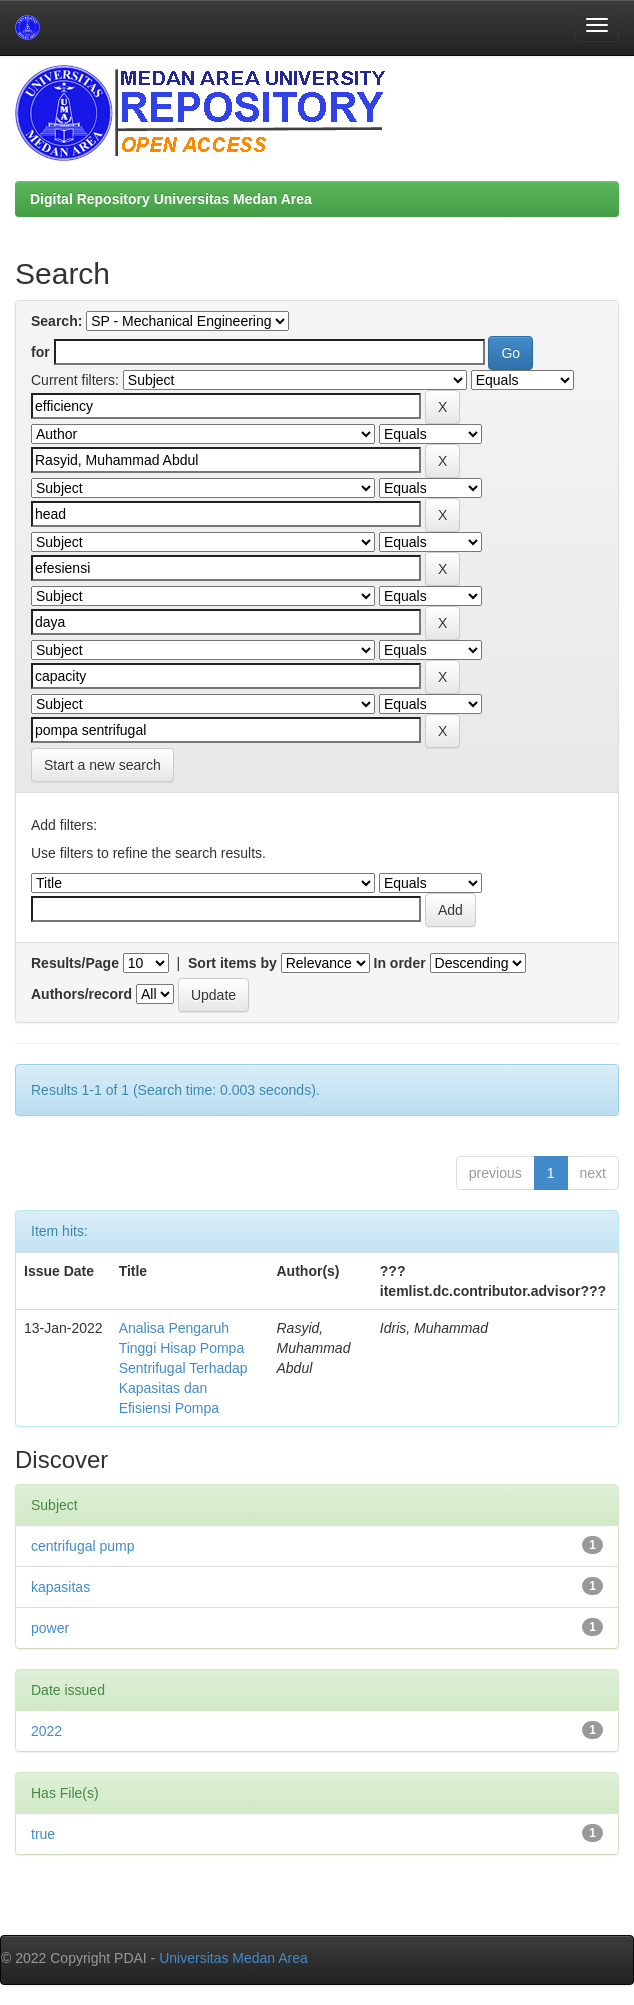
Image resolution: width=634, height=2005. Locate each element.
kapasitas (60, 1587)
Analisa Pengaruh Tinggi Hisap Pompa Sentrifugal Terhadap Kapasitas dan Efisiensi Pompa (183, 1368)
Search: (56, 321)
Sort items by (232, 963)
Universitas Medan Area (233, 1958)
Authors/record (81, 994)
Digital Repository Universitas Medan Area (171, 199)
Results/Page (75, 963)
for (40, 352)
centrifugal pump (83, 1546)
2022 (46, 1731)
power (50, 1628)
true (43, 1834)
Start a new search (102, 765)
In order (400, 963)
